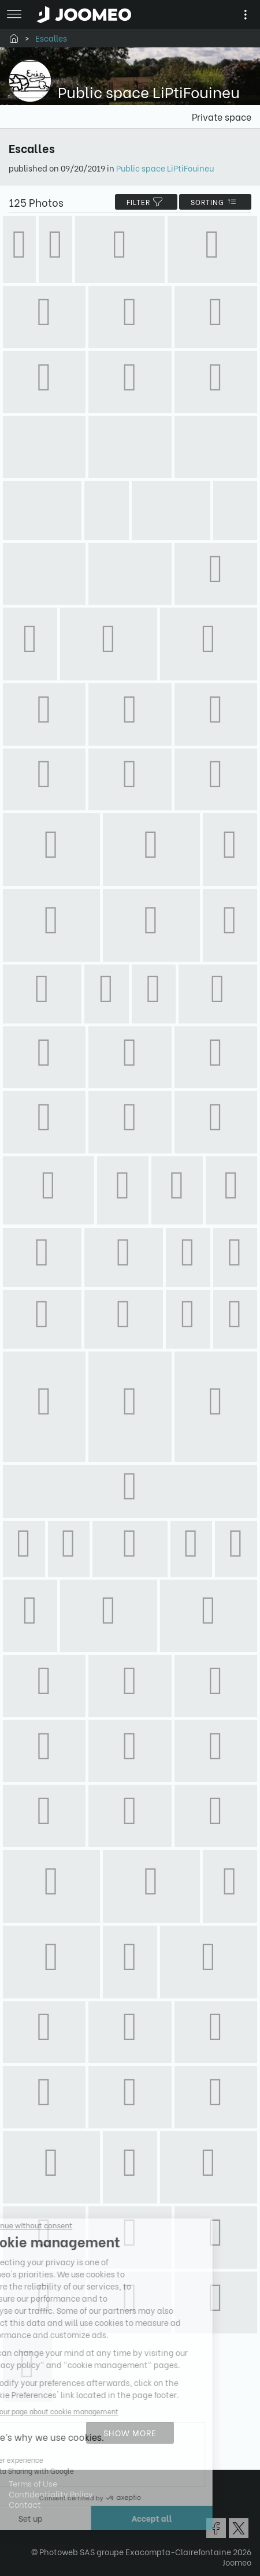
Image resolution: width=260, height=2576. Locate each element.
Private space (221, 116)
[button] (31, 2516)
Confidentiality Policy (51, 2494)
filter (146, 202)
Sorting (215, 202)
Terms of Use (33, 2483)
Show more (130, 2432)
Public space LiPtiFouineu (165, 168)
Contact (25, 2504)
